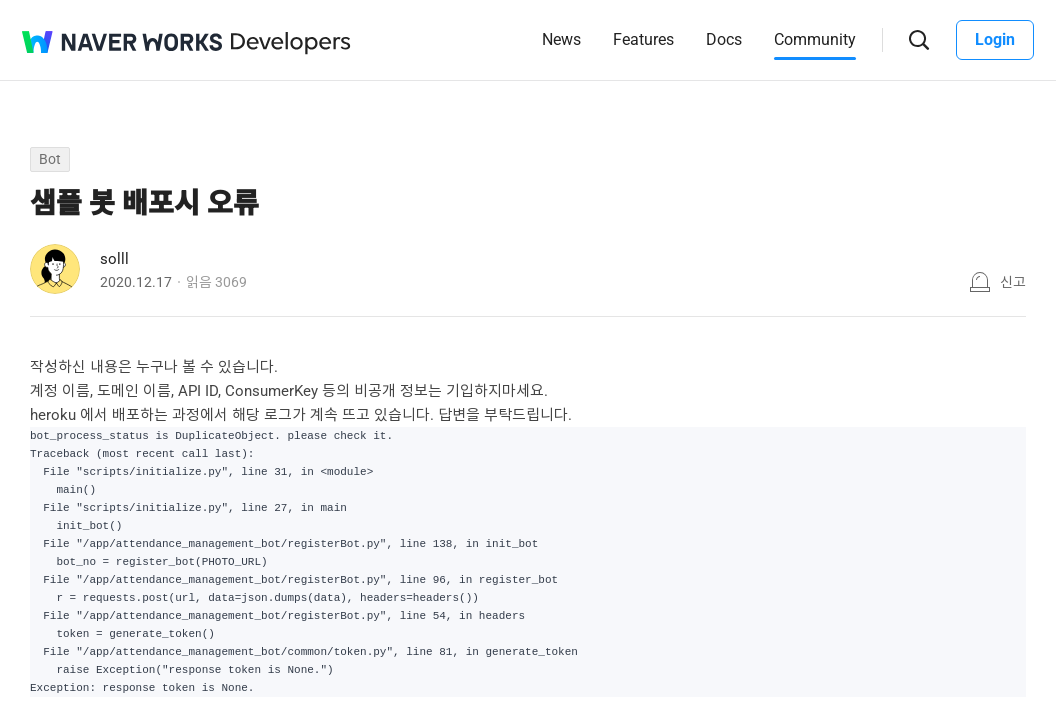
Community (815, 39)
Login (995, 39)
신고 (1013, 282)
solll (114, 259)
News (561, 39)
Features (643, 39)
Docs (724, 39)
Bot (50, 159)
